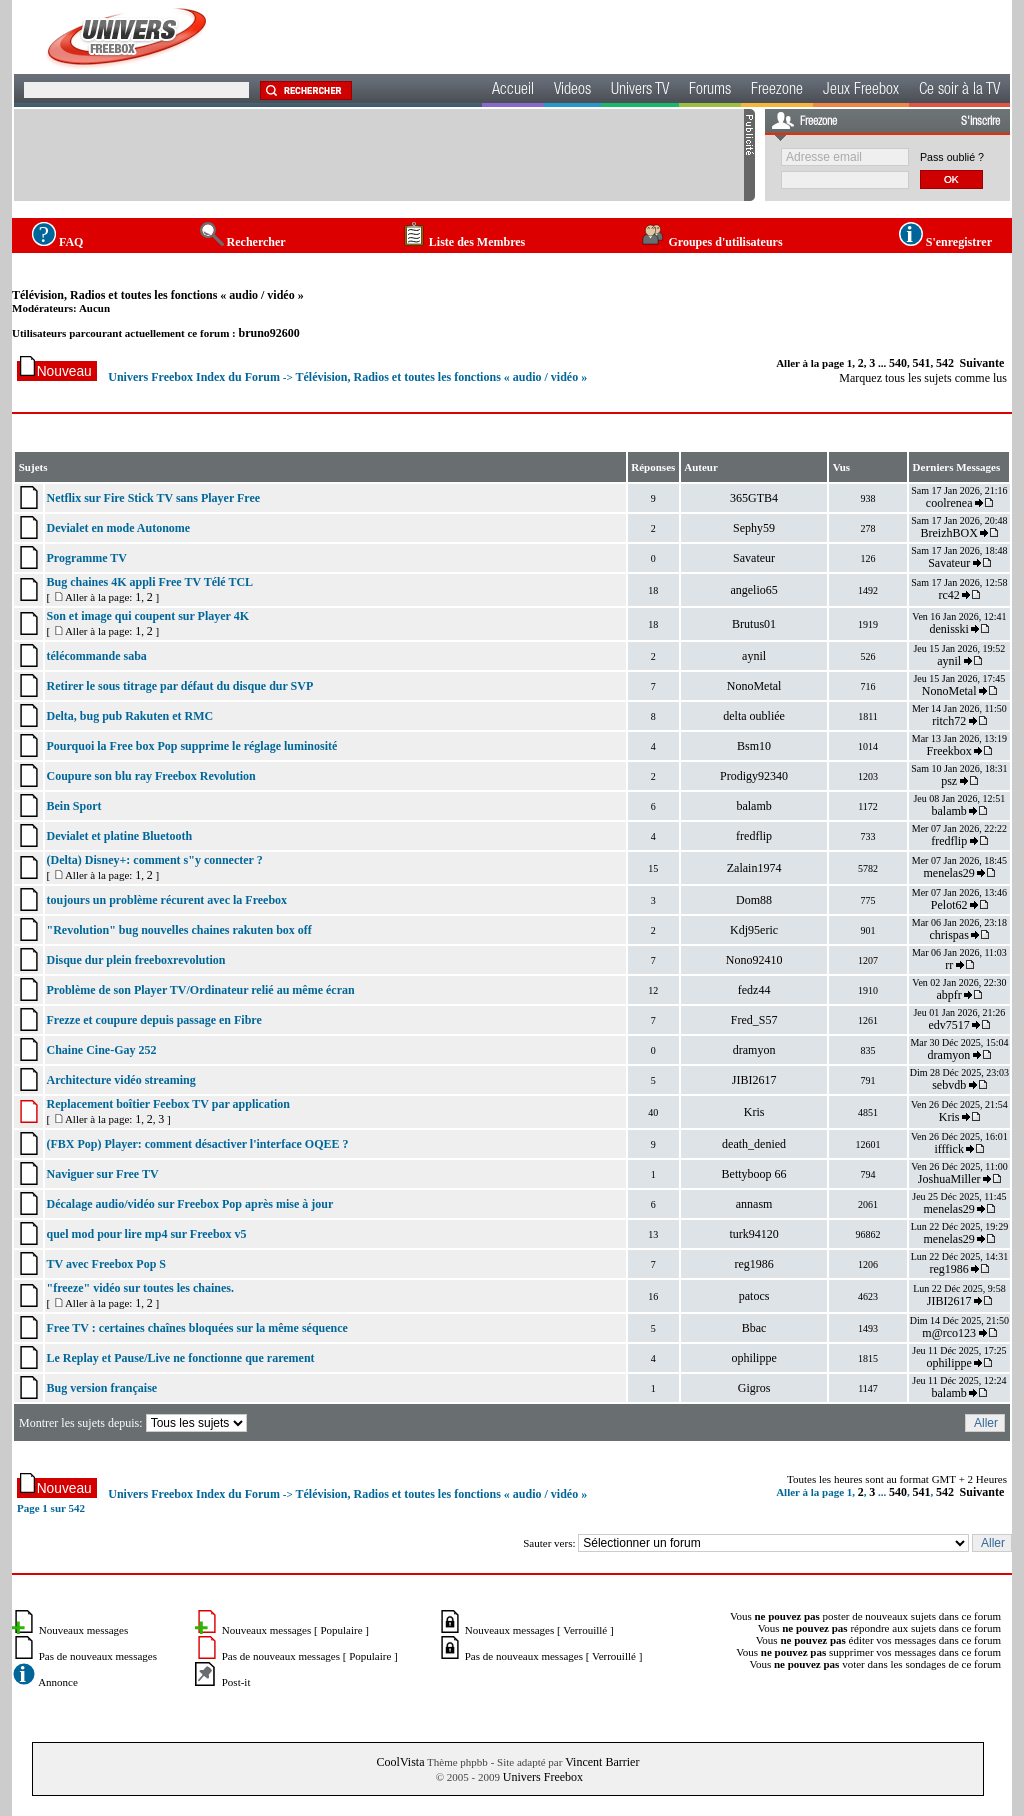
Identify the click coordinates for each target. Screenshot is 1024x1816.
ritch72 (949, 721)
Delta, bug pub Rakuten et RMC (129, 716)
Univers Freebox (543, 1777)
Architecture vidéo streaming (120, 1080)
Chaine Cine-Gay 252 (101, 1050)
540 (898, 363)
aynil (754, 656)
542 (945, 363)
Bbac (754, 1328)
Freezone (777, 91)
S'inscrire (980, 122)
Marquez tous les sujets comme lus (923, 378)
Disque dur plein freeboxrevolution (135, 960)
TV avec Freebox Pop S (106, 1264)
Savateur (754, 558)
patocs (754, 1296)
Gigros (754, 1388)
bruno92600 (268, 333)
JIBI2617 (754, 1080)
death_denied (754, 1144)
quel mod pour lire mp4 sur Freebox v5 (146, 1234)
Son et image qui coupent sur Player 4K (147, 616)
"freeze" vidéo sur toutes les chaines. (140, 1288)
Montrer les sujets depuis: (134, 1423)
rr (949, 965)
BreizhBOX (948, 533)
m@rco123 (949, 1333)
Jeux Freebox (861, 91)
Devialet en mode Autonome (118, 528)
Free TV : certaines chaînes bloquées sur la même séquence (196, 1328)
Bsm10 (754, 746)
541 (922, 363)
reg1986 (753, 1264)
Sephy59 (754, 528)
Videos (572, 91)
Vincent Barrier (602, 1762)
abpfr (948, 995)
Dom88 (754, 900)
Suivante (982, 363)
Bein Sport (73, 806)
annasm (754, 1204)
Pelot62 (949, 905)
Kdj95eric (754, 930)
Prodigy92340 (754, 776)
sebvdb (949, 1085)
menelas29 (948, 873)
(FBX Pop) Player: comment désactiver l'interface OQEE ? (197, 1144)
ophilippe (753, 1358)
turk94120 (753, 1234)
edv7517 (948, 1025)
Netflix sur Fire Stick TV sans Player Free (153, 498)
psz (949, 781)
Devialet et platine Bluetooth (119, 836)
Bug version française (101, 1388)
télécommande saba (96, 656)
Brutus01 (754, 624)
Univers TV (640, 91)
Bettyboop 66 (754, 1174)
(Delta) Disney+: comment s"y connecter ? (154, 860)
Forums (710, 91)
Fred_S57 (754, 1020)
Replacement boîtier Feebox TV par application (167, 1104)
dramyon (754, 1050)
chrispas (948, 935)
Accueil (513, 91)
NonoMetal (754, 686)
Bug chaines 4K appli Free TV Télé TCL (149, 582)
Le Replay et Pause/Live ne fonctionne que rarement (180, 1358)
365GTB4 (754, 498)
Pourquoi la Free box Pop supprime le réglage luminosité (191, 746)
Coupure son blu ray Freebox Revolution (150, 776)
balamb (753, 806)
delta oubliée (754, 716)
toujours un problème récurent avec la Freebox (166, 900)
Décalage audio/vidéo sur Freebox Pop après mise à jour (189, 1204)
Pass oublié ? (952, 157)
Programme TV (86, 558)
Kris (754, 1112)
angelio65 (753, 590)
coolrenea (949, 503)
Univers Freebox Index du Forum (194, 377)
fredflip (754, 836)
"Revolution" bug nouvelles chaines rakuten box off (178, 930)
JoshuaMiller (949, 1179)
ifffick (949, 1149)
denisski (948, 629)
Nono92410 (754, 960)
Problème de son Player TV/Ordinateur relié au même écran (200, 990)
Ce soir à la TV (959, 91)
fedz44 (754, 990)
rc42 (948, 595)
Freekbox (948, 751)
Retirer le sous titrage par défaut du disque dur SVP (179, 686)
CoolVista (401, 1762)
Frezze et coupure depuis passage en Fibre (153, 1020)
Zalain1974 (754, 868)
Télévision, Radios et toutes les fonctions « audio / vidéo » (158, 295)
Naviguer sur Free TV (102, 1174)
